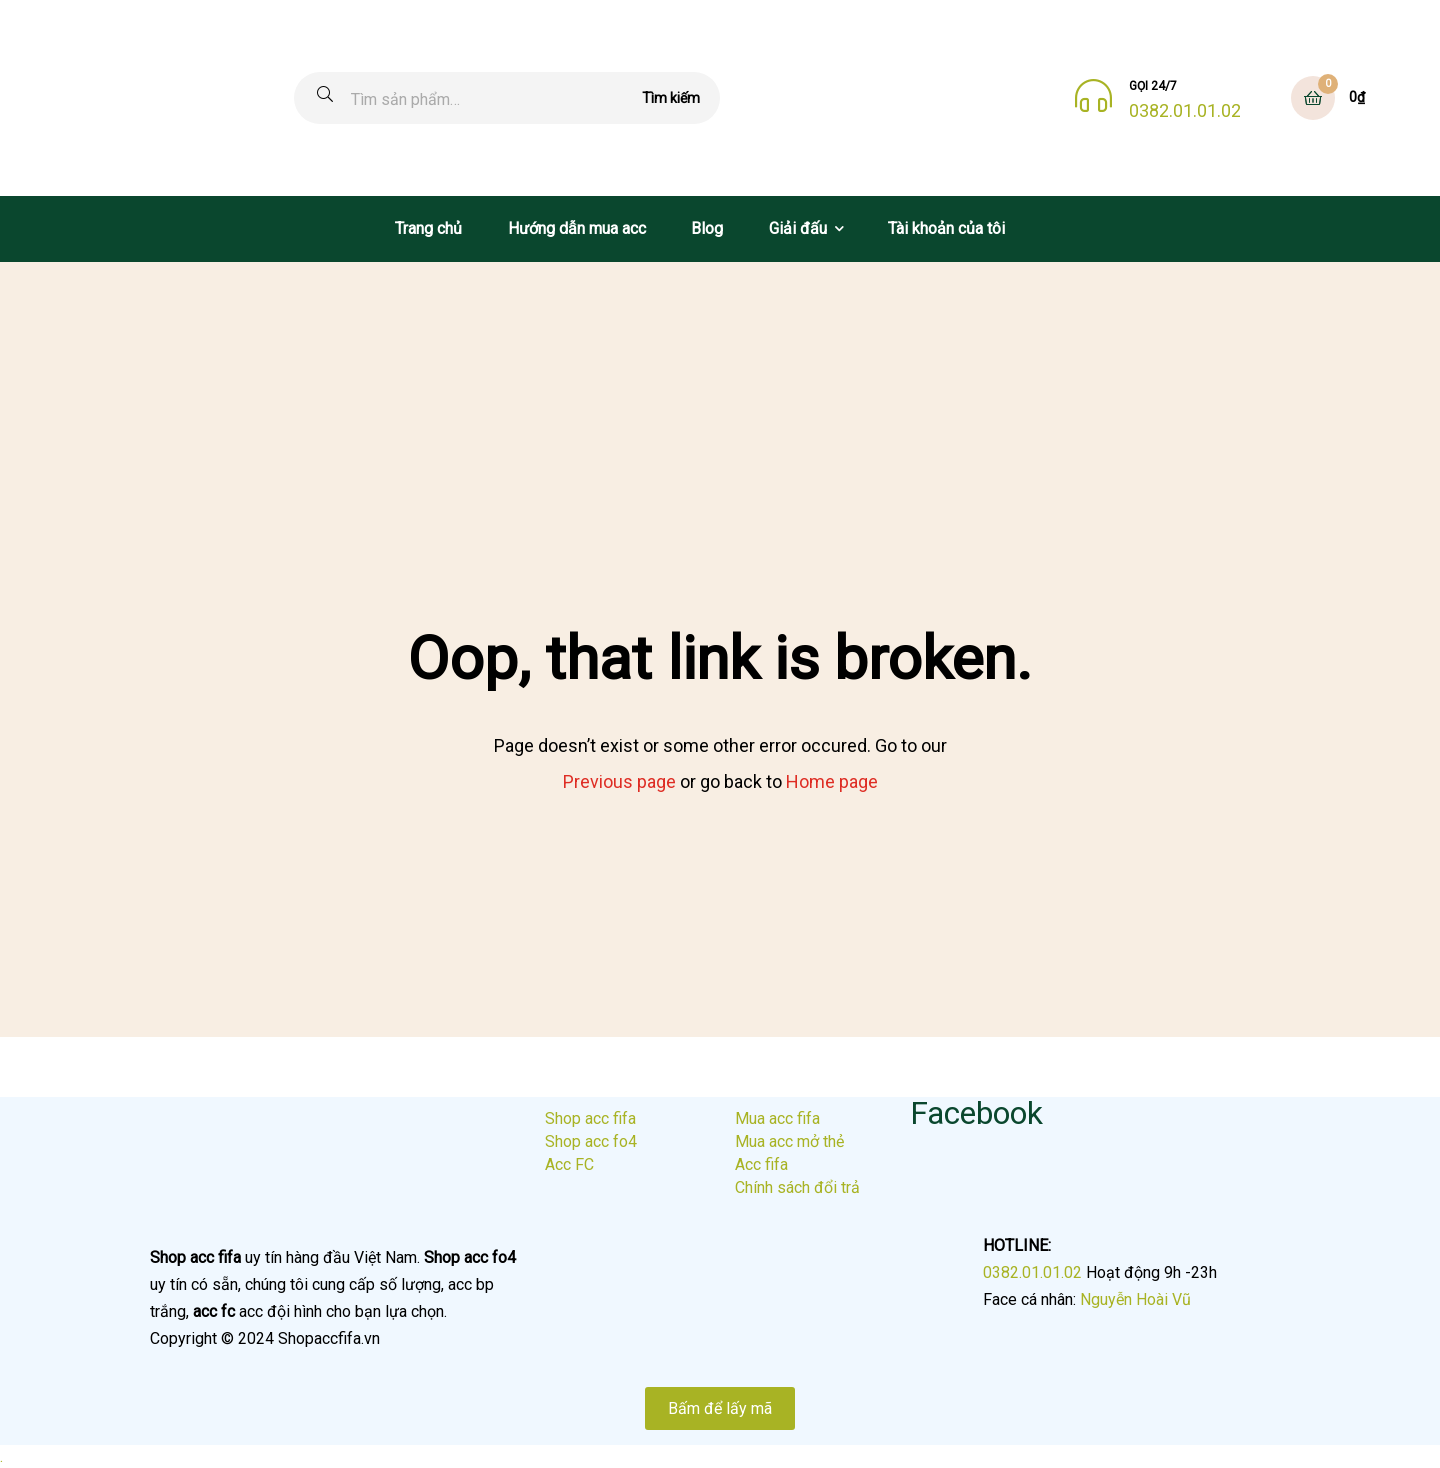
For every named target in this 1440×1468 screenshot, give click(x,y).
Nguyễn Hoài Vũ (1135, 1299)
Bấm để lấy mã (720, 1408)
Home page (832, 781)
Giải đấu (798, 228)
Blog (707, 228)
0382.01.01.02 (1185, 111)
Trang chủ (428, 228)
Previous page (619, 781)
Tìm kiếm (671, 98)
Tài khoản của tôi (946, 228)
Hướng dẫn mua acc (577, 228)
